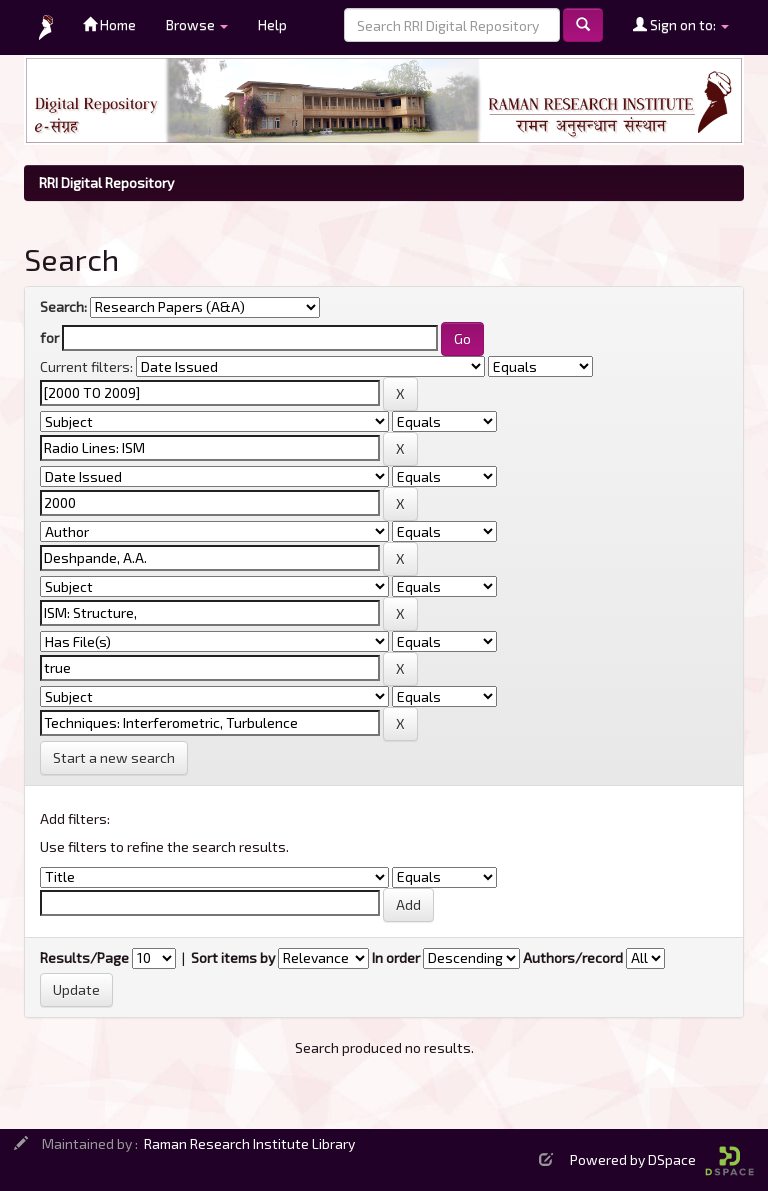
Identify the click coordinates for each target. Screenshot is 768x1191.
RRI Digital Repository (106, 182)
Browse (197, 24)
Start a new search (114, 757)
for (49, 337)
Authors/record (573, 957)
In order (396, 957)
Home (109, 24)
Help (272, 24)
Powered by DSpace (662, 1159)
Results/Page (84, 957)
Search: (63, 306)
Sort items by (233, 957)
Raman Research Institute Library (249, 1143)
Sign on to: (681, 24)
